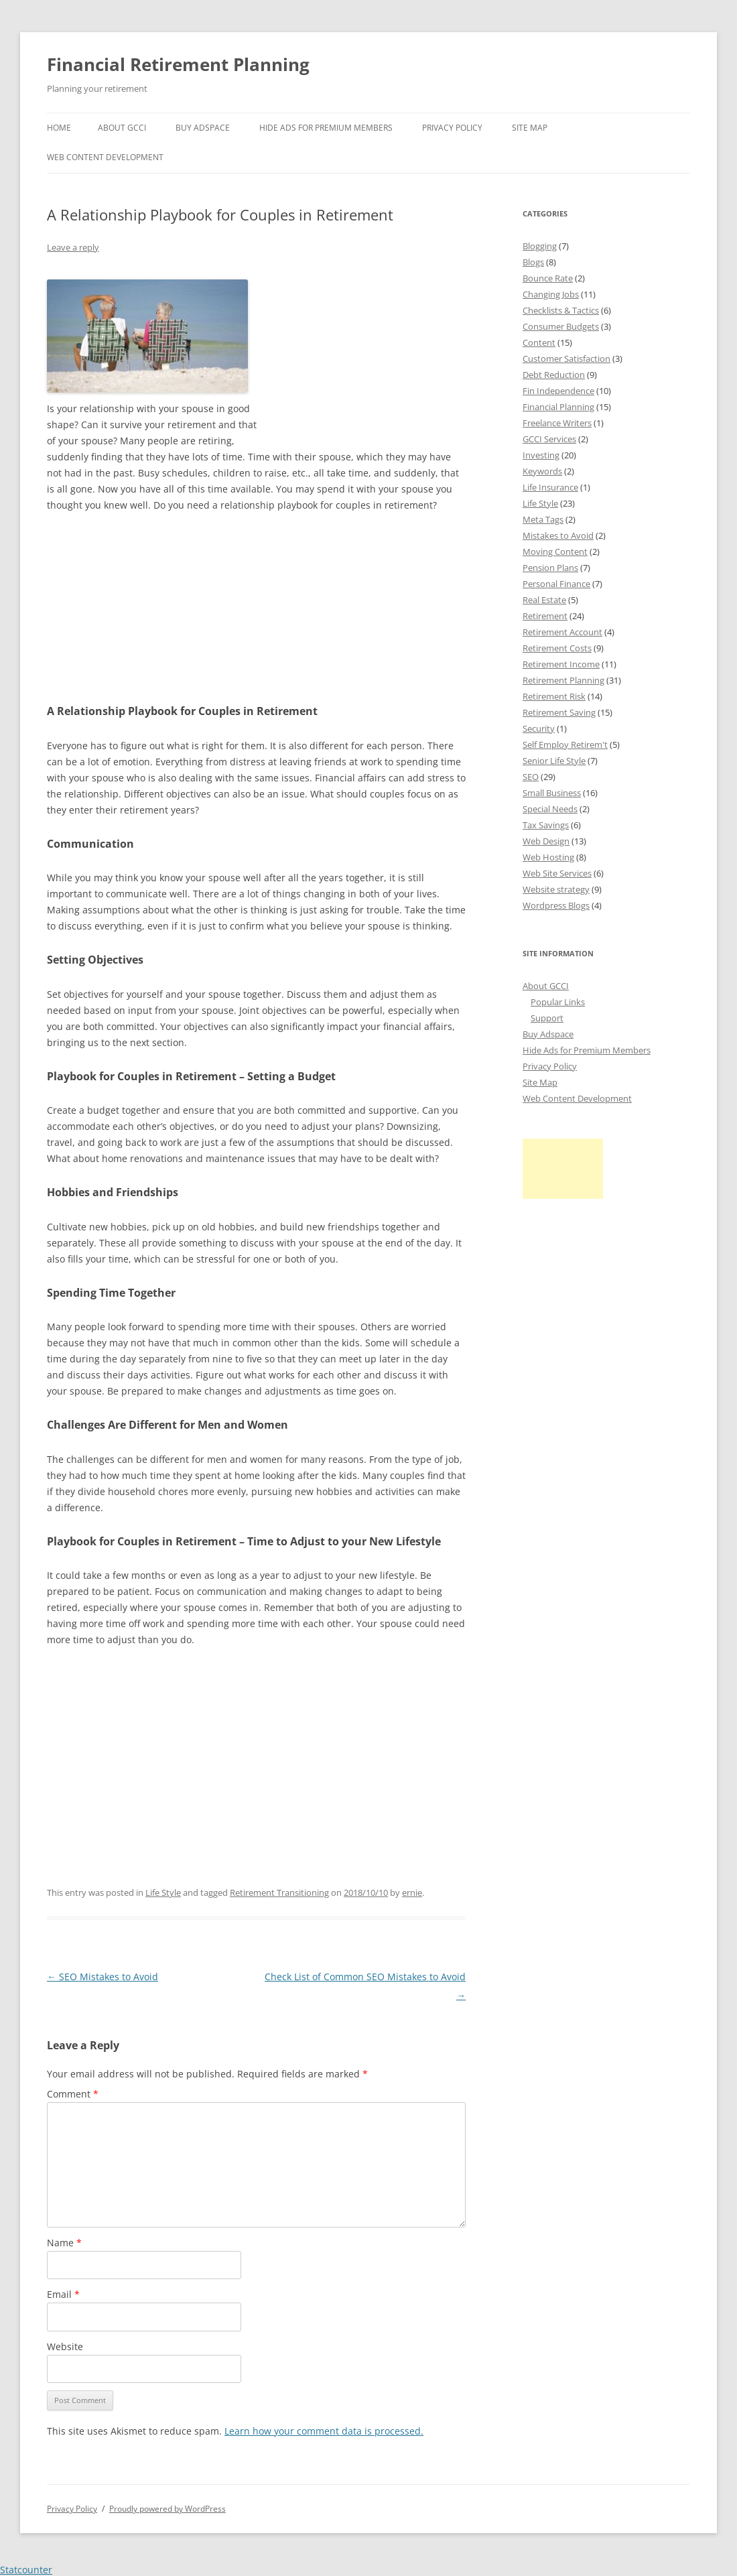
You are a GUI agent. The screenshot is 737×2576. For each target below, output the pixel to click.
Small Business (552, 793)
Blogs (533, 262)
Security (539, 728)
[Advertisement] (365, 355)
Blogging (540, 246)
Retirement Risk (554, 696)
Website (65, 2346)
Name (64, 2242)
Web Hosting (548, 857)
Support (547, 1018)
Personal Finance (556, 584)
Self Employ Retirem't (565, 744)
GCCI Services (549, 439)
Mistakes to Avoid (558, 535)
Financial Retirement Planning (178, 64)
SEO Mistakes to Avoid (102, 1976)
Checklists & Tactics (561, 310)
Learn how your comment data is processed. (323, 2431)
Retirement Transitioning (279, 1892)
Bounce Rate (548, 278)
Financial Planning (558, 407)
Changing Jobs (551, 294)
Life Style (163, 1892)
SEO (531, 777)
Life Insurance (550, 487)
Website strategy (556, 889)
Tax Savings (546, 825)
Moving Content (555, 551)
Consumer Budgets (561, 326)
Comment (72, 2093)
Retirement (545, 616)
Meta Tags (543, 519)
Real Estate (544, 600)
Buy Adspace (203, 127)
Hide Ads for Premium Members (326, 127)
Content (539, 342)
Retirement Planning (563, 680)
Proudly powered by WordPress (167, 2508)
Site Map (529, 127)
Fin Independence (558, 391)
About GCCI (122, 127)
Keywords (542, 471)
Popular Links (558, 1002)
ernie (412, 1892)
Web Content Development (105, 157)
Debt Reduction (554, 375)
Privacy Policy (452, 127)
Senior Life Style (554, 761)
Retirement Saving (559, 712)
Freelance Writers (557, 423)
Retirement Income (561, 664)
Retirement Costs (557, 648)
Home (59, 127)
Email (63, 2294)
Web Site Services (557, 873)
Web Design (546, 841)
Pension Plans (550, 568)
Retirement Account (562, 632)
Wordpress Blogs (556, 905)
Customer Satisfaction (566, 358)
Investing (541, 455)
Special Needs (550, 809)
